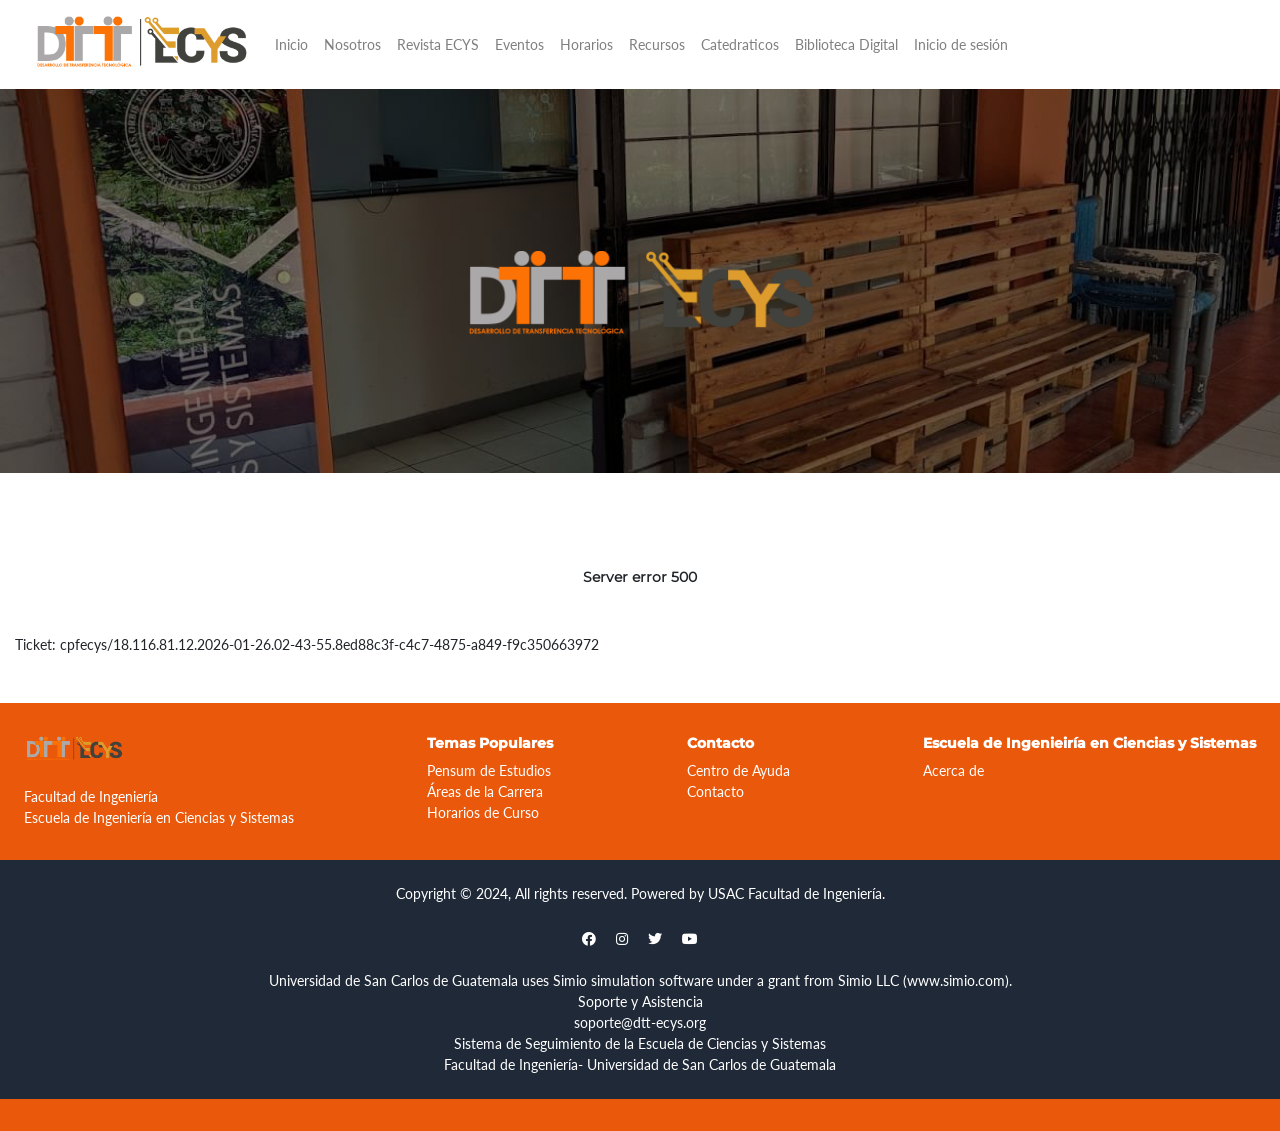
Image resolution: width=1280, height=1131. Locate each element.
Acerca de (953, 770)
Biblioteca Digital (846, 44)
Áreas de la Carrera (485, 791)
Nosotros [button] (352, 44)
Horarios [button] (586, 44)
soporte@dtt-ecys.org (640, 1022)
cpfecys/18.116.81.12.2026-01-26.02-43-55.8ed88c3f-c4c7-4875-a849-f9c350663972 (329, 644)
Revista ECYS (438, 44)
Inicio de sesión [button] (961, 44)
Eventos (519, 44)
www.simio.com (956, 980)
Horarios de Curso (483, 812)
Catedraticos (740, 44)
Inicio (291, 44)
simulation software (652, 980)
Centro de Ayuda (738, 770)
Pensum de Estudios (489, 770)
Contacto (715, 791)
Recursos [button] (657, 44)
